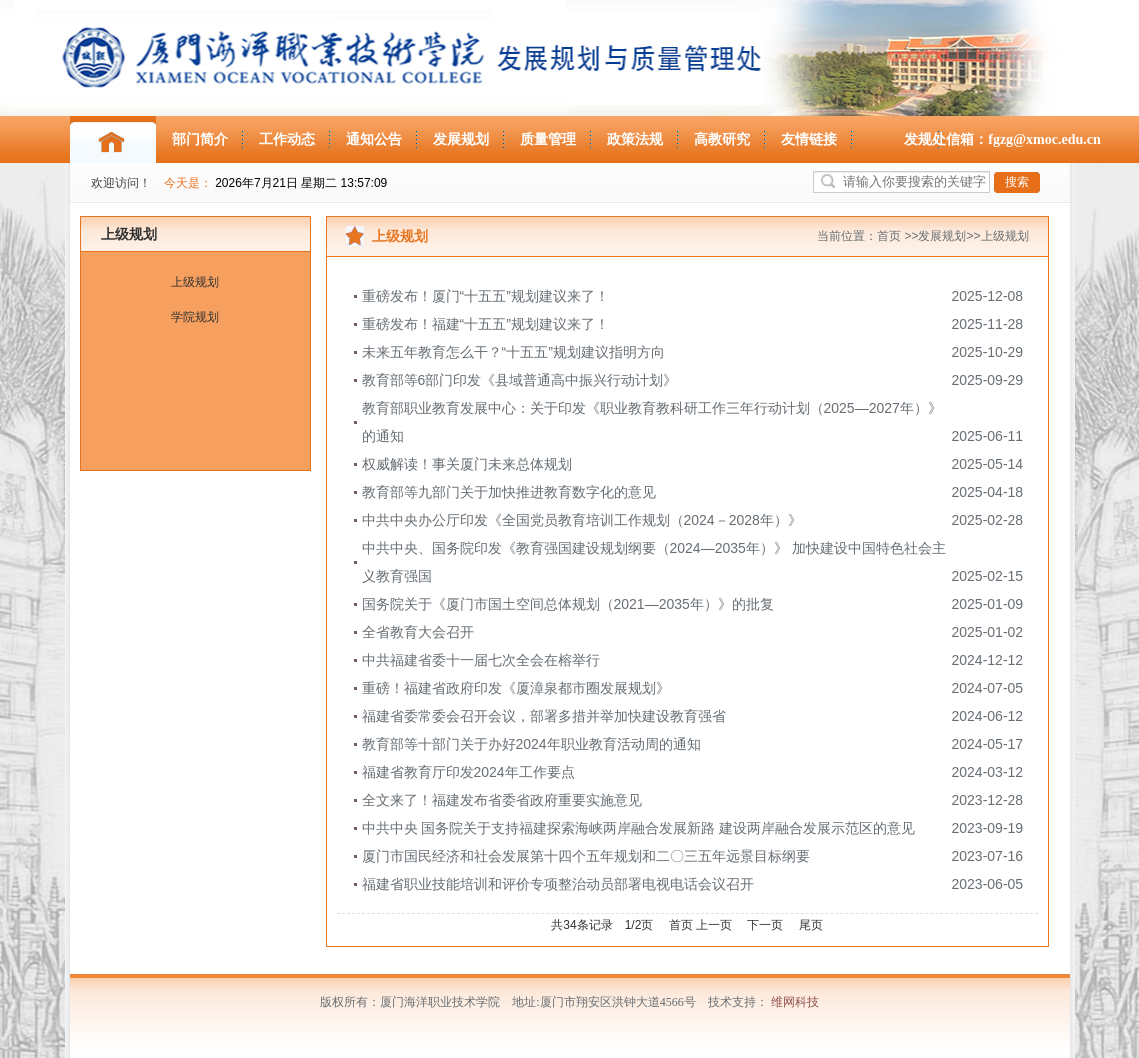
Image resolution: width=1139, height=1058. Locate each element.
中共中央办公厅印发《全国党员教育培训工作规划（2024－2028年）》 (582, 520)
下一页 (765, 925)
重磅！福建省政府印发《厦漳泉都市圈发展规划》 (516, 688)
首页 (889, 236)
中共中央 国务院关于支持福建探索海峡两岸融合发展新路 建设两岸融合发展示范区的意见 (639, 828)
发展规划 (461, 139)
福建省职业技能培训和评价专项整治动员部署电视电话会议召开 (558, 884)
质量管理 (548, 139)
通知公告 (374, 139)
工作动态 (287, 139)
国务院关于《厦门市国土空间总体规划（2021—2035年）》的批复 (568, 604)
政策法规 (635, 139)
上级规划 (129, 234)
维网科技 (795, 1002)
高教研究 (722, 139)
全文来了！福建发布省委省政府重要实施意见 (502, 800)
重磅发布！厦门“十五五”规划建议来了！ (485, 296)
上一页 (714, 925)
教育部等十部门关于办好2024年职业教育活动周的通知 (531, 744)
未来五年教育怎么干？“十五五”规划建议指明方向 (513, 352)
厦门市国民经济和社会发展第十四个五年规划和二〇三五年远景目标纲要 (586, 856)
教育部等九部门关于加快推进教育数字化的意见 (509, 492)
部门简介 (200, 139)
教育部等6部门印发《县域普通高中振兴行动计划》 (520, 380)
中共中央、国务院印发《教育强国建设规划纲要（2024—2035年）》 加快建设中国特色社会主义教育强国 (654, 562)
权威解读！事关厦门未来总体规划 (467, 464)
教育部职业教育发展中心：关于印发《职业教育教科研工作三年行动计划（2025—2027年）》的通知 (652, 422)
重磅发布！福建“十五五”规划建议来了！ (485, 324)
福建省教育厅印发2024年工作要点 (468, 772)
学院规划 (195, 317)
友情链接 (809, 139)
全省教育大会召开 (418, 632)
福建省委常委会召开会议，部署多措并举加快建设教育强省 (544, 716)
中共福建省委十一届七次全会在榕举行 (481, 660)
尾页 (811, 925)
